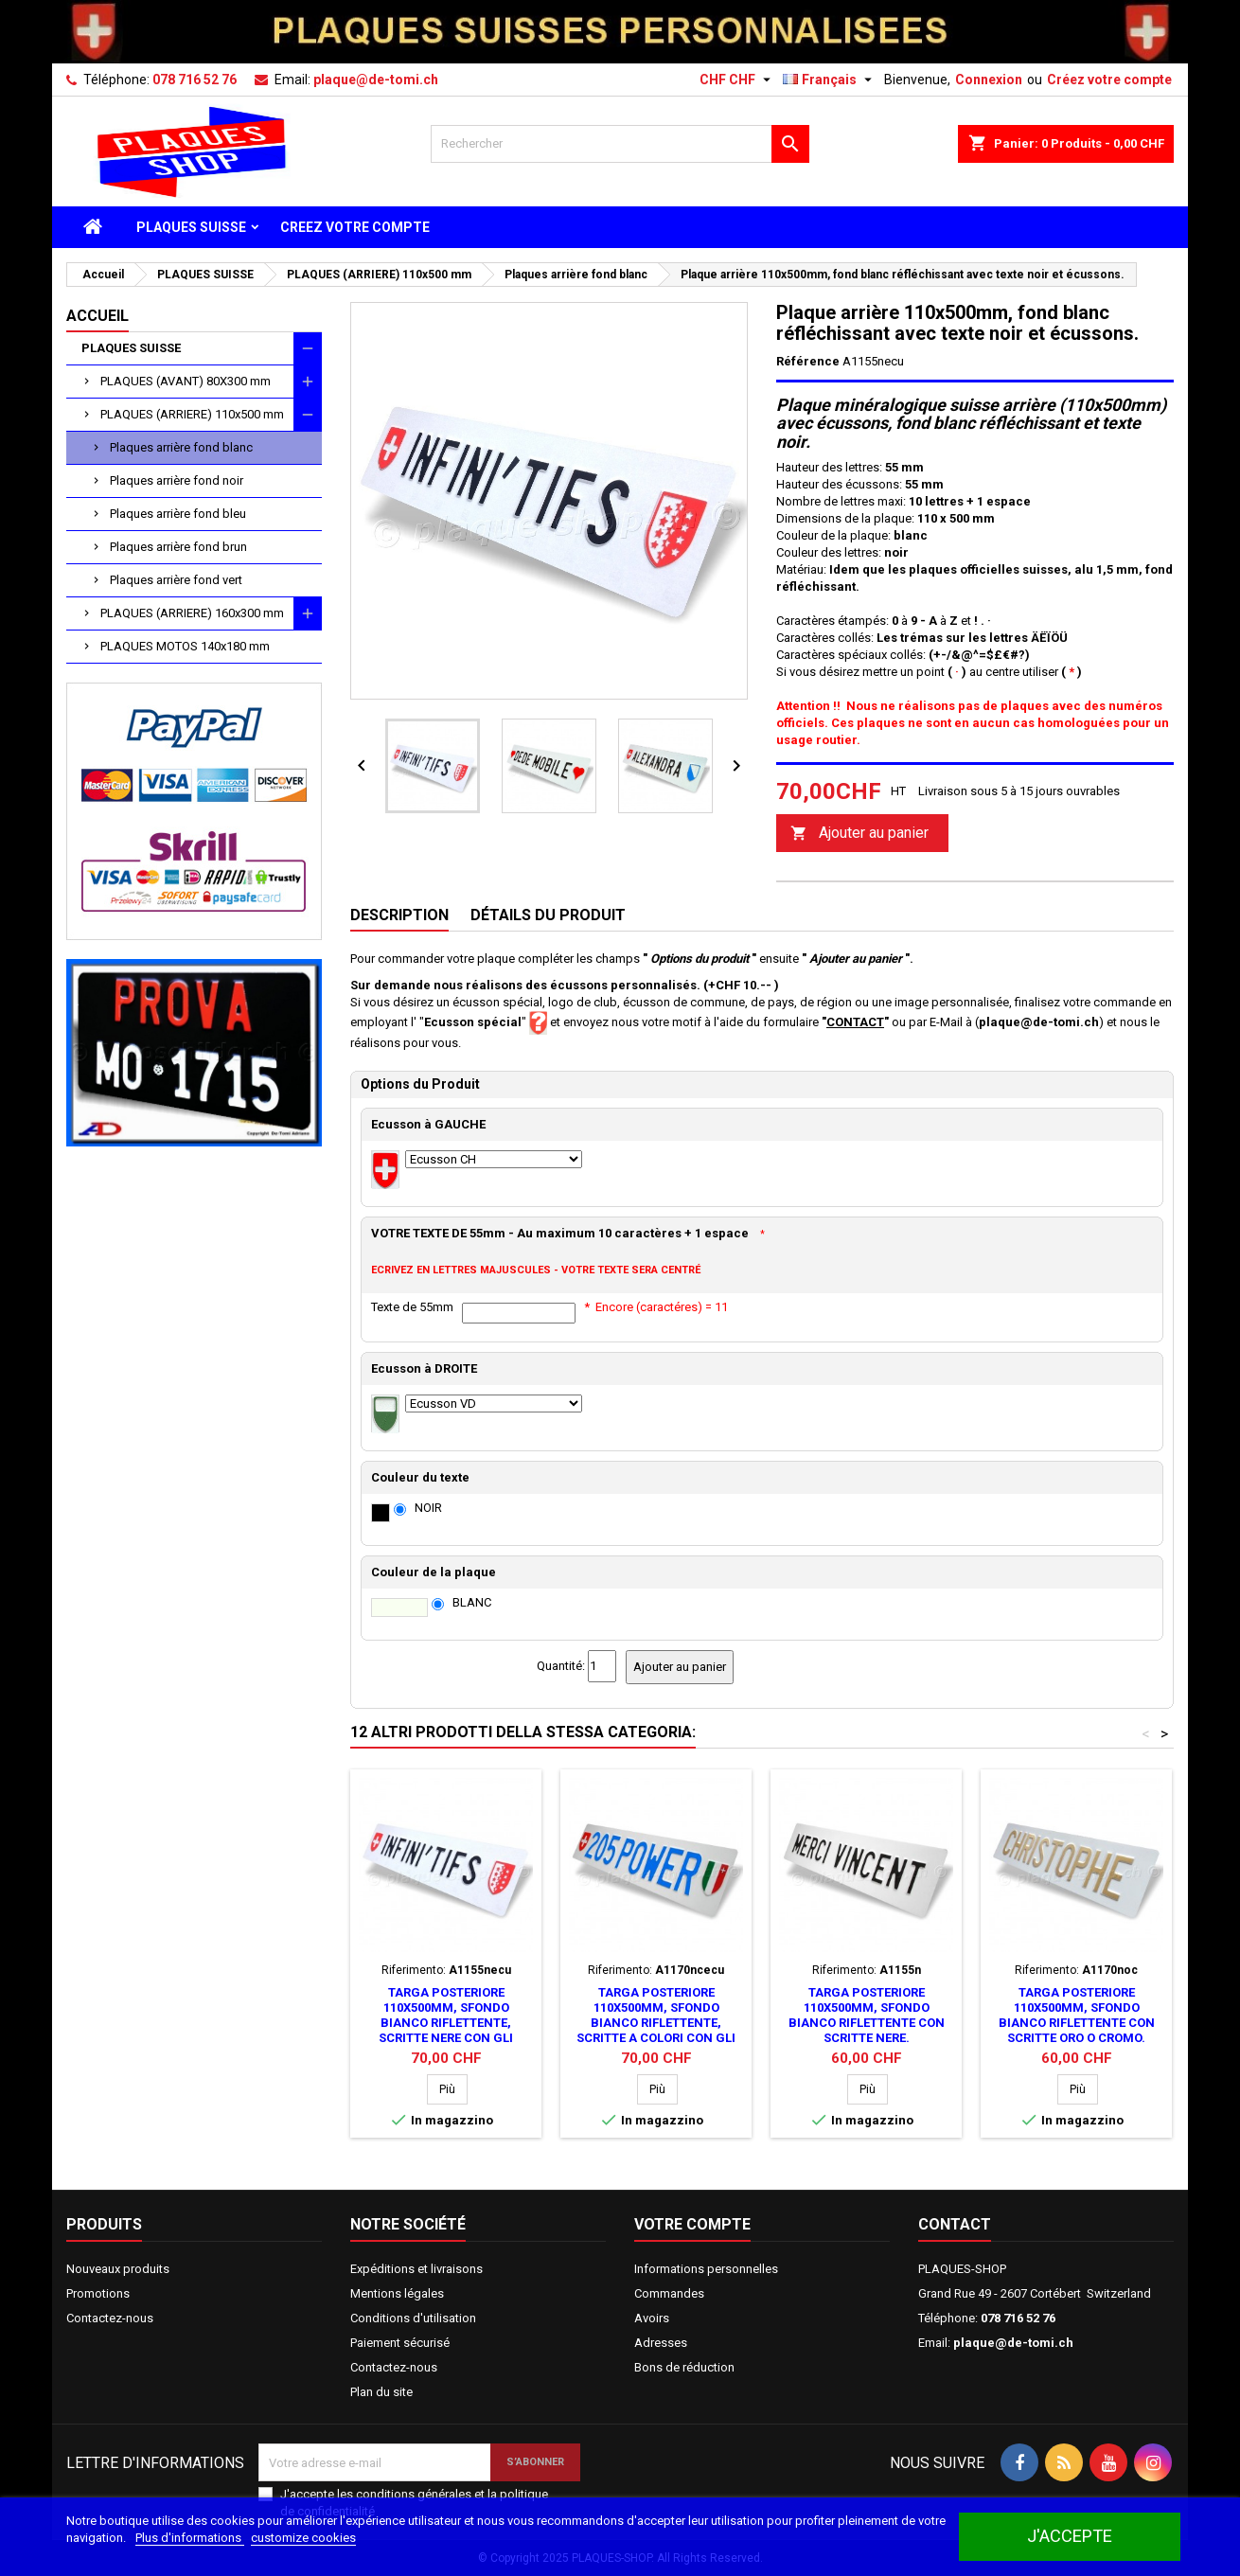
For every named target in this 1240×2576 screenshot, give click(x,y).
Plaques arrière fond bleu (178, 513)
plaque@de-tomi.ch (375, 79)
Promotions (98, 2293)
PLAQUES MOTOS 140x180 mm (185, 646)
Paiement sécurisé (400, 2343)
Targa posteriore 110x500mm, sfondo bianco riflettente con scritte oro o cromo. (1077, 2015)
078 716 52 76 (194, 79)
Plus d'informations (189, 2538)
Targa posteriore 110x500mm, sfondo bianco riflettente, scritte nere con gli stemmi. (446, 2022)
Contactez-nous (109, 2318)
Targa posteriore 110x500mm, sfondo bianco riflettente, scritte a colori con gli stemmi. (655, 2022)
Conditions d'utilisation (413, 2318)
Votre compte (692, 2224)
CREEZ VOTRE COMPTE (355, 227)
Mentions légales (397, 2293)
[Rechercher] (620, 144)
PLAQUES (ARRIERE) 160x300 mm (192, 613)
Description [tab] (399, 915)
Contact (954, 2224)
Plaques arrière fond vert (176, 580)
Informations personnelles (706, 2269)
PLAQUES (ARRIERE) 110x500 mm (192, 414)
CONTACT (855, 1022)
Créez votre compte (1109, 79)
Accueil (97, 316)
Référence (808, 361)
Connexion (988, 79)
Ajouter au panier (859, 834)
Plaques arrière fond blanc (181, 447)
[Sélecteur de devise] (737, 79)
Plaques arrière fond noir (176, 480)
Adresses (660, 2343)
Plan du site (381, 2392)
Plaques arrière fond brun (178, 547)
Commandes (669, 2293)
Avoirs (651, 2318)
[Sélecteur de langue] (830, 79)
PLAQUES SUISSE (191, 227)
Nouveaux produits (117, 2269)
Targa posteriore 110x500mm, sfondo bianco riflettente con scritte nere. (866, 2015)
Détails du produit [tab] (548, 915)
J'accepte (1069, 2536)
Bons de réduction (684, 2367)
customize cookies (303, 2538)
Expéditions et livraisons (416, 2269)
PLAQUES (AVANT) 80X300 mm (185, 381)
